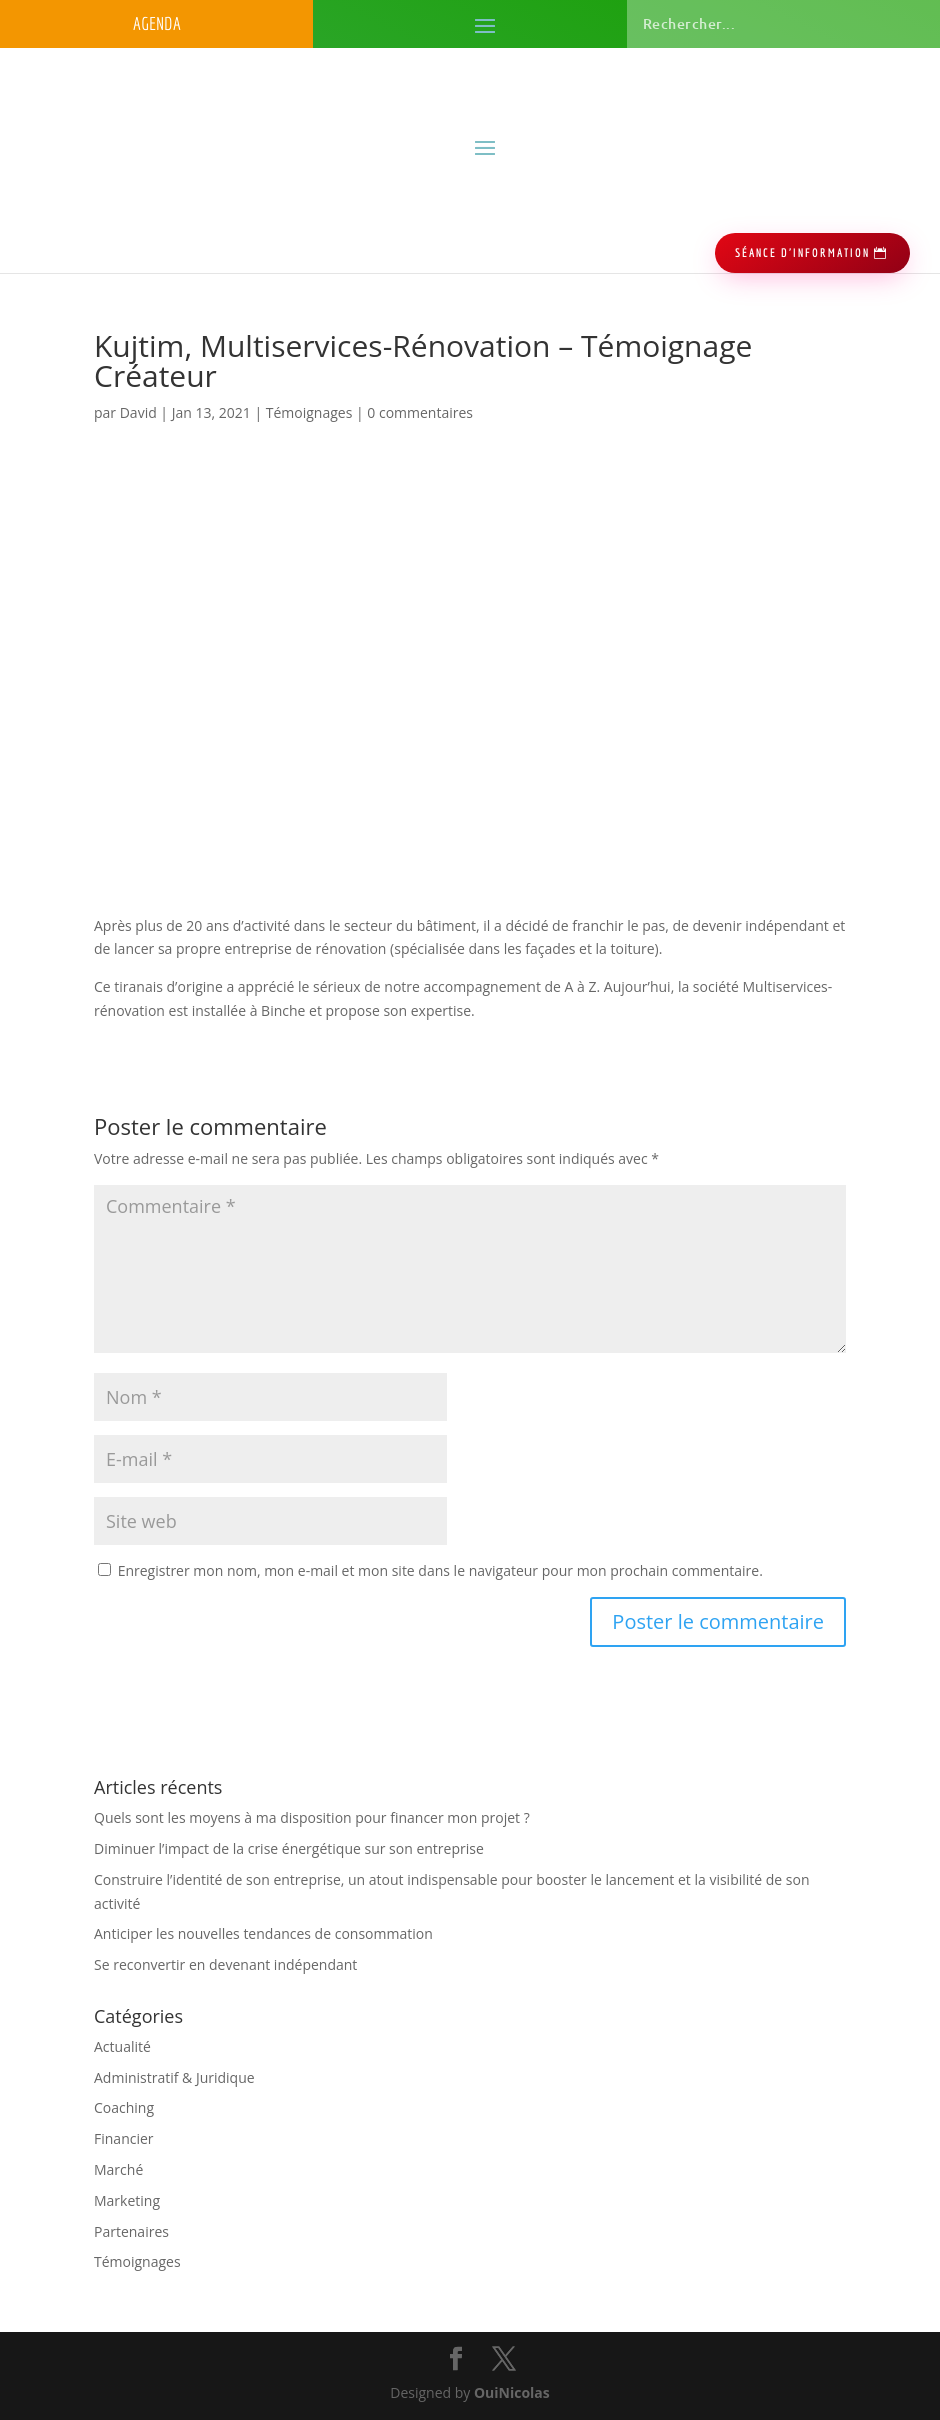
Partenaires (131, 2231)
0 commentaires (420, 412)
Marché (118, 2169)
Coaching (124, 2107)
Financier (124, 2138)
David (138, 412)
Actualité (122, 2046)
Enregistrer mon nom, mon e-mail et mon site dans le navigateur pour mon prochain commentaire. (440, 1570)
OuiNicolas (512, 2392)
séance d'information (802, 252)
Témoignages (309, 412)
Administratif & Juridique (174, 2077)
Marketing (127, 2200)
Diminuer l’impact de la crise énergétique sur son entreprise (289, 1848)
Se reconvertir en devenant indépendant (225, 1964)
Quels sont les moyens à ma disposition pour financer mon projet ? (312, 1817)
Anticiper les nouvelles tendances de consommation (263, 1933)
